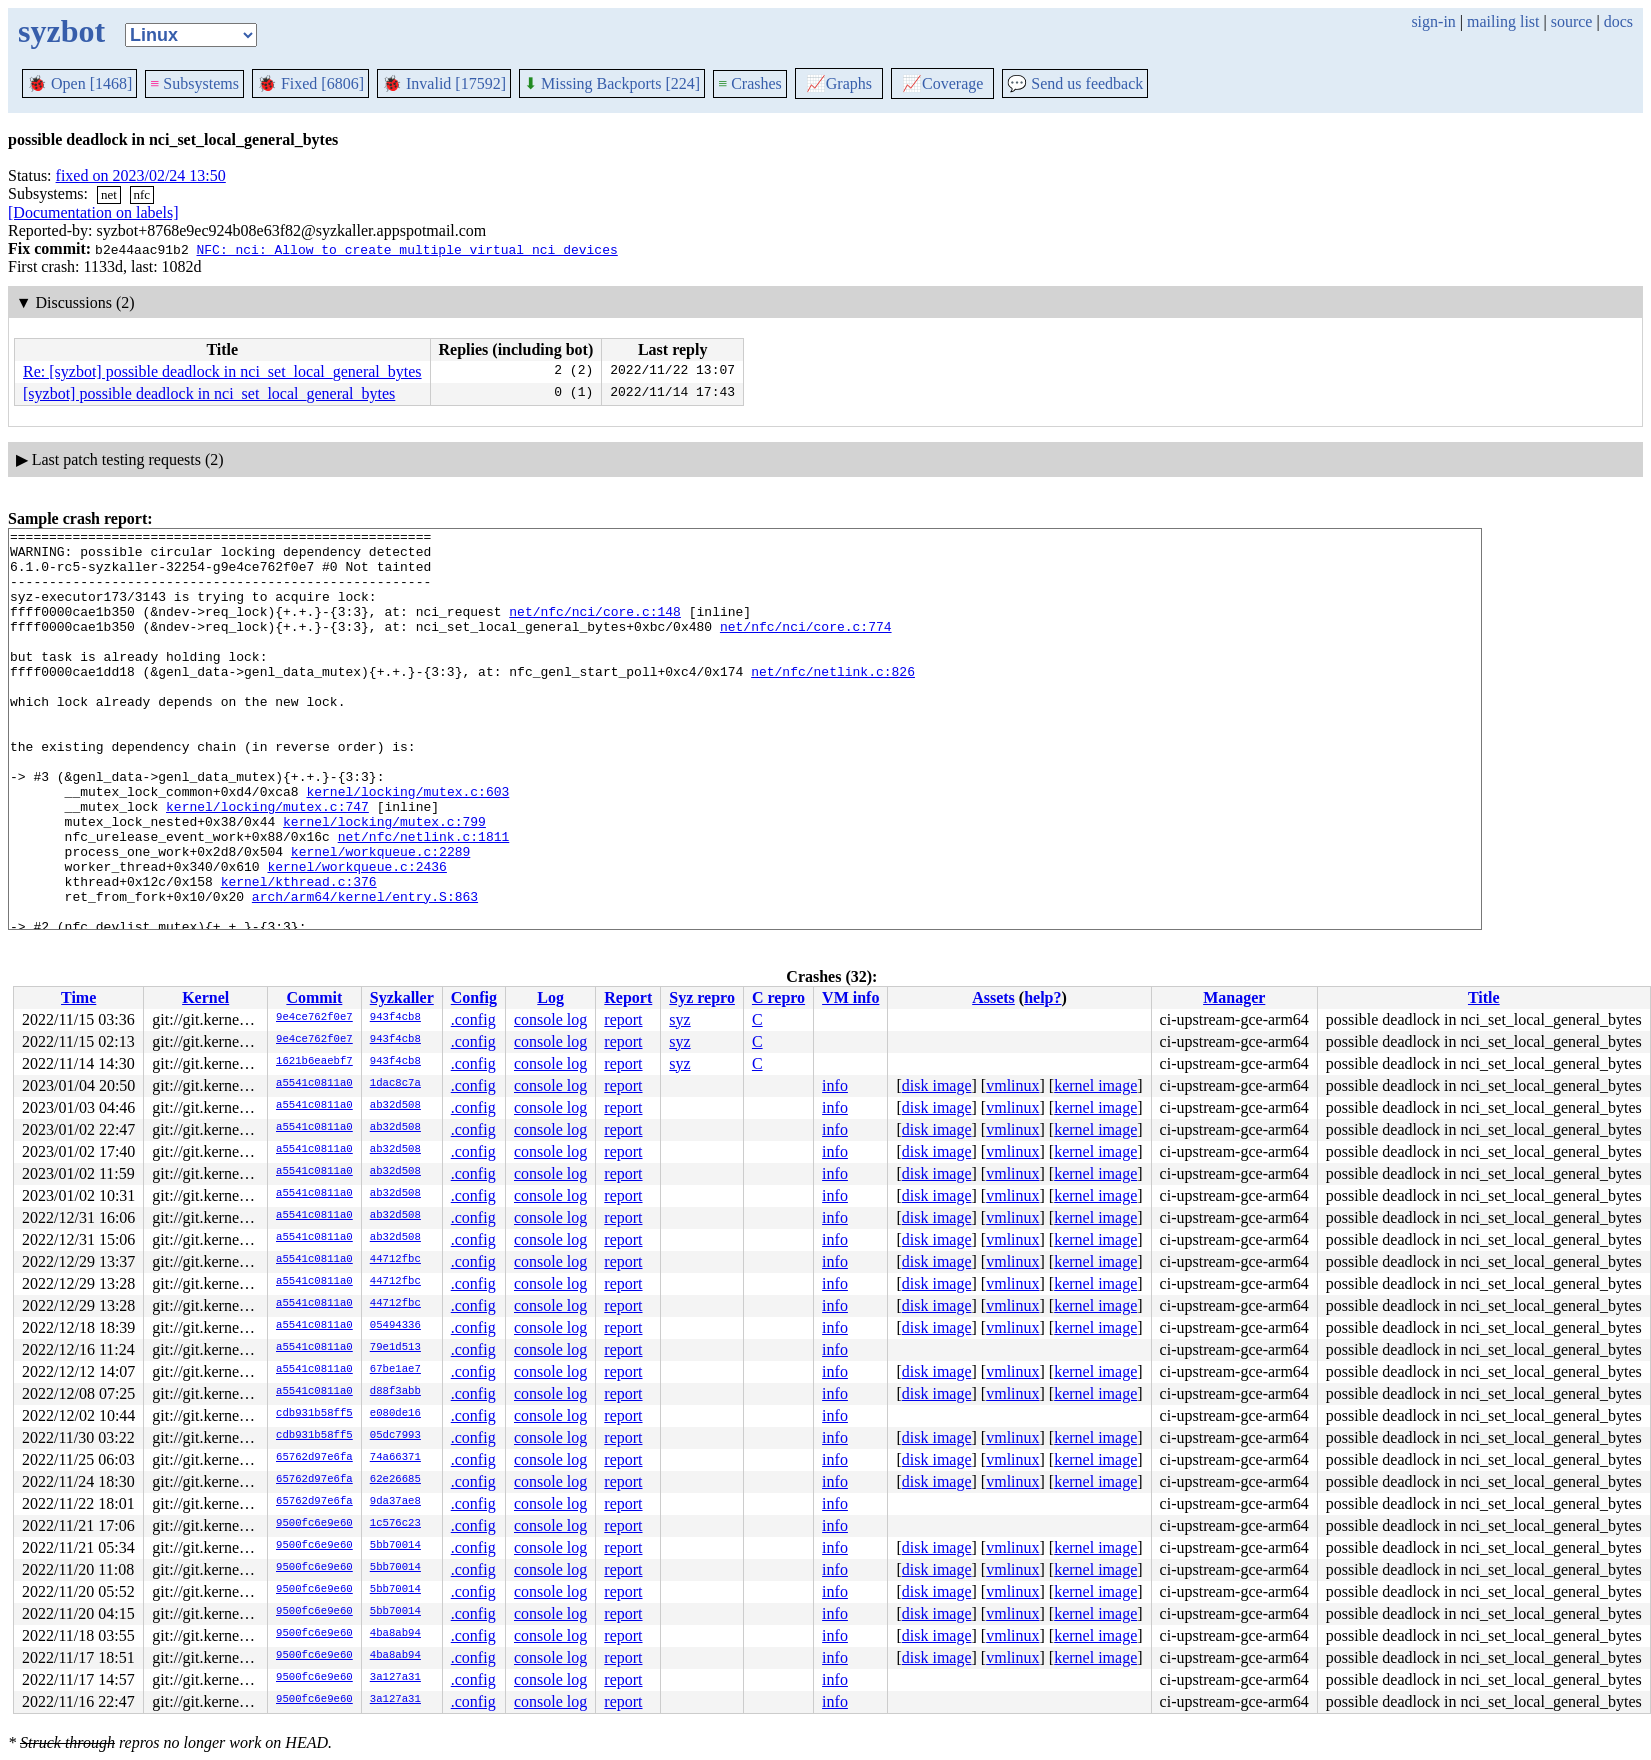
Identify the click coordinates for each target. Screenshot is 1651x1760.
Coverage (942, 83)
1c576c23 (395, 1524)
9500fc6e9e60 (314, 1524)
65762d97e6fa (314, 1458)
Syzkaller (402, 997)
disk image (937, 1085)
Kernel (205, 997)
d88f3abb (395, 1392)
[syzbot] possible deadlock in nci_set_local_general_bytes (209, 393)
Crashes (750, 83)
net (109, 194)
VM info (850, 997)
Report (628, 997)
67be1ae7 (395, 1370)
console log (550, 1019)
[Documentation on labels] (93, 212)
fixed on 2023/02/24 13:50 (141, 175)
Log (550, 997)
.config (473, 1019)
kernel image (1095, 1085)
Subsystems (194, 83)
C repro (778, 997)
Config (474, 997)
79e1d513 (395, 1348)
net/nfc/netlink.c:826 (833, 701)
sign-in (1433, 21)
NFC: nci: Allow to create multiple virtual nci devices (406, 249)
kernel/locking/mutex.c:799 (384, 881)
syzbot (61, 31)
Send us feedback (1075, 83)
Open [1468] (79, 83)
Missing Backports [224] (612, 83)
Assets (993, 997)
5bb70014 (395, 1546)
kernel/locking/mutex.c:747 (267, 863)
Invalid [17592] (444, 83)
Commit (314, 997)
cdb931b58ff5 (314, 1414)
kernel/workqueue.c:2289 (380, 917)
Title (1484, 997)
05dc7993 (395, 1436)
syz (679, 1019)
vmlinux (1012, 1085)
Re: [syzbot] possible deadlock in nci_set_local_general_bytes (222, 371)
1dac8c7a (395, 1084)
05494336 (395, 1326)
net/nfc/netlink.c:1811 (424, 899)
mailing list (1503, 21)
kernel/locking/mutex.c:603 (407, 845)
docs (1618, 21)
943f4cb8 (395, 1018)
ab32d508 (395, 1106)
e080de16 (395, 1414)
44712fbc (395, 1260)
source (1572, 21)
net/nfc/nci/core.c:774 (806, 647)
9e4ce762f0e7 (314, 1018)
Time (78, 997)
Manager (1234, 997)
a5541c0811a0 (314, 1084)
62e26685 (395, 1480)
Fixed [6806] (310, 83)
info (835, 1085)
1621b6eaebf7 (314, 1062)
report (623, 1019)
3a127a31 (395, 1678)
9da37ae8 (395, 1502)
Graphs (839, 83)
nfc (142, 194)
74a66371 (395, 1458)
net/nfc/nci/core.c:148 (595, 629)
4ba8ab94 (395, 1634)
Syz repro (702, 997)
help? (1042, 997)
